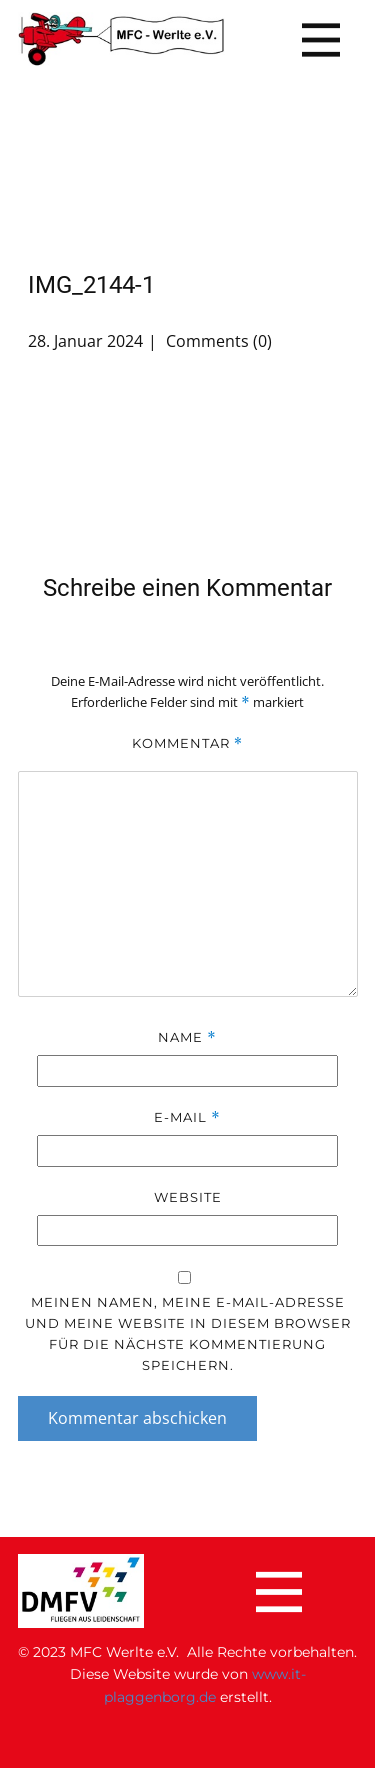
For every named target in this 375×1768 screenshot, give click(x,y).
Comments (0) (217, 341)
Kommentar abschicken (137, 1418)
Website (188, 1197)
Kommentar (187, 743)
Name (187, 1037)
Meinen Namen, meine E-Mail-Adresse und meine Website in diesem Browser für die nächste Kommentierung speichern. (188, 1333)
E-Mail (187, 1117)
